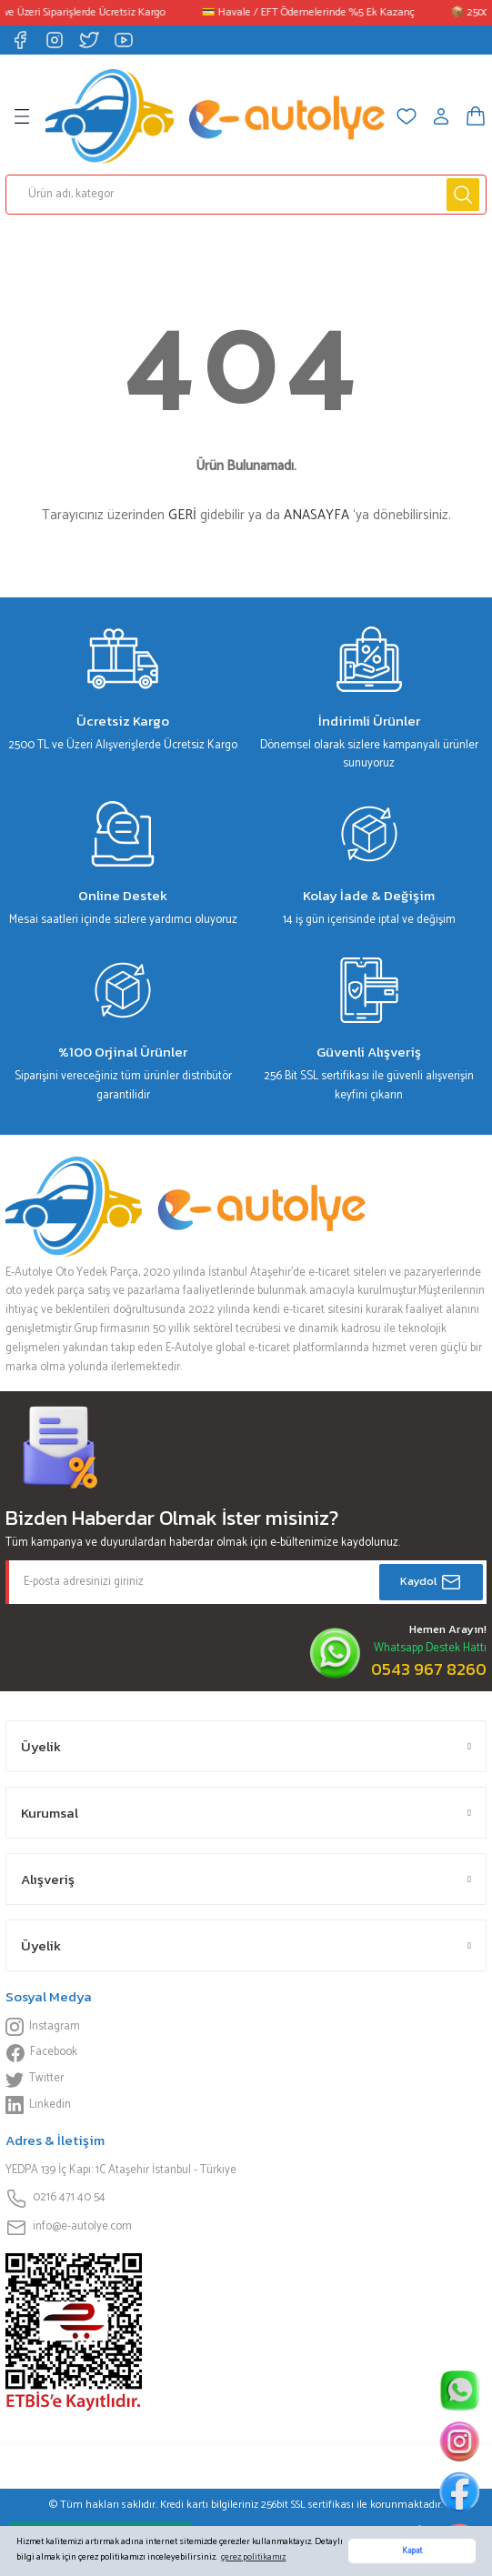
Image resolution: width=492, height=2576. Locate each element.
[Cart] (476, 116)
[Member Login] (441, 116)
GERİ (182, 515)
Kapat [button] (412, 2551)
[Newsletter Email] (246, 1582)
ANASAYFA (316, 515)
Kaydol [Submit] (431, 1582)
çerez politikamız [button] (253, 2557)
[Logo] (215, 116)
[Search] (246, 195)
